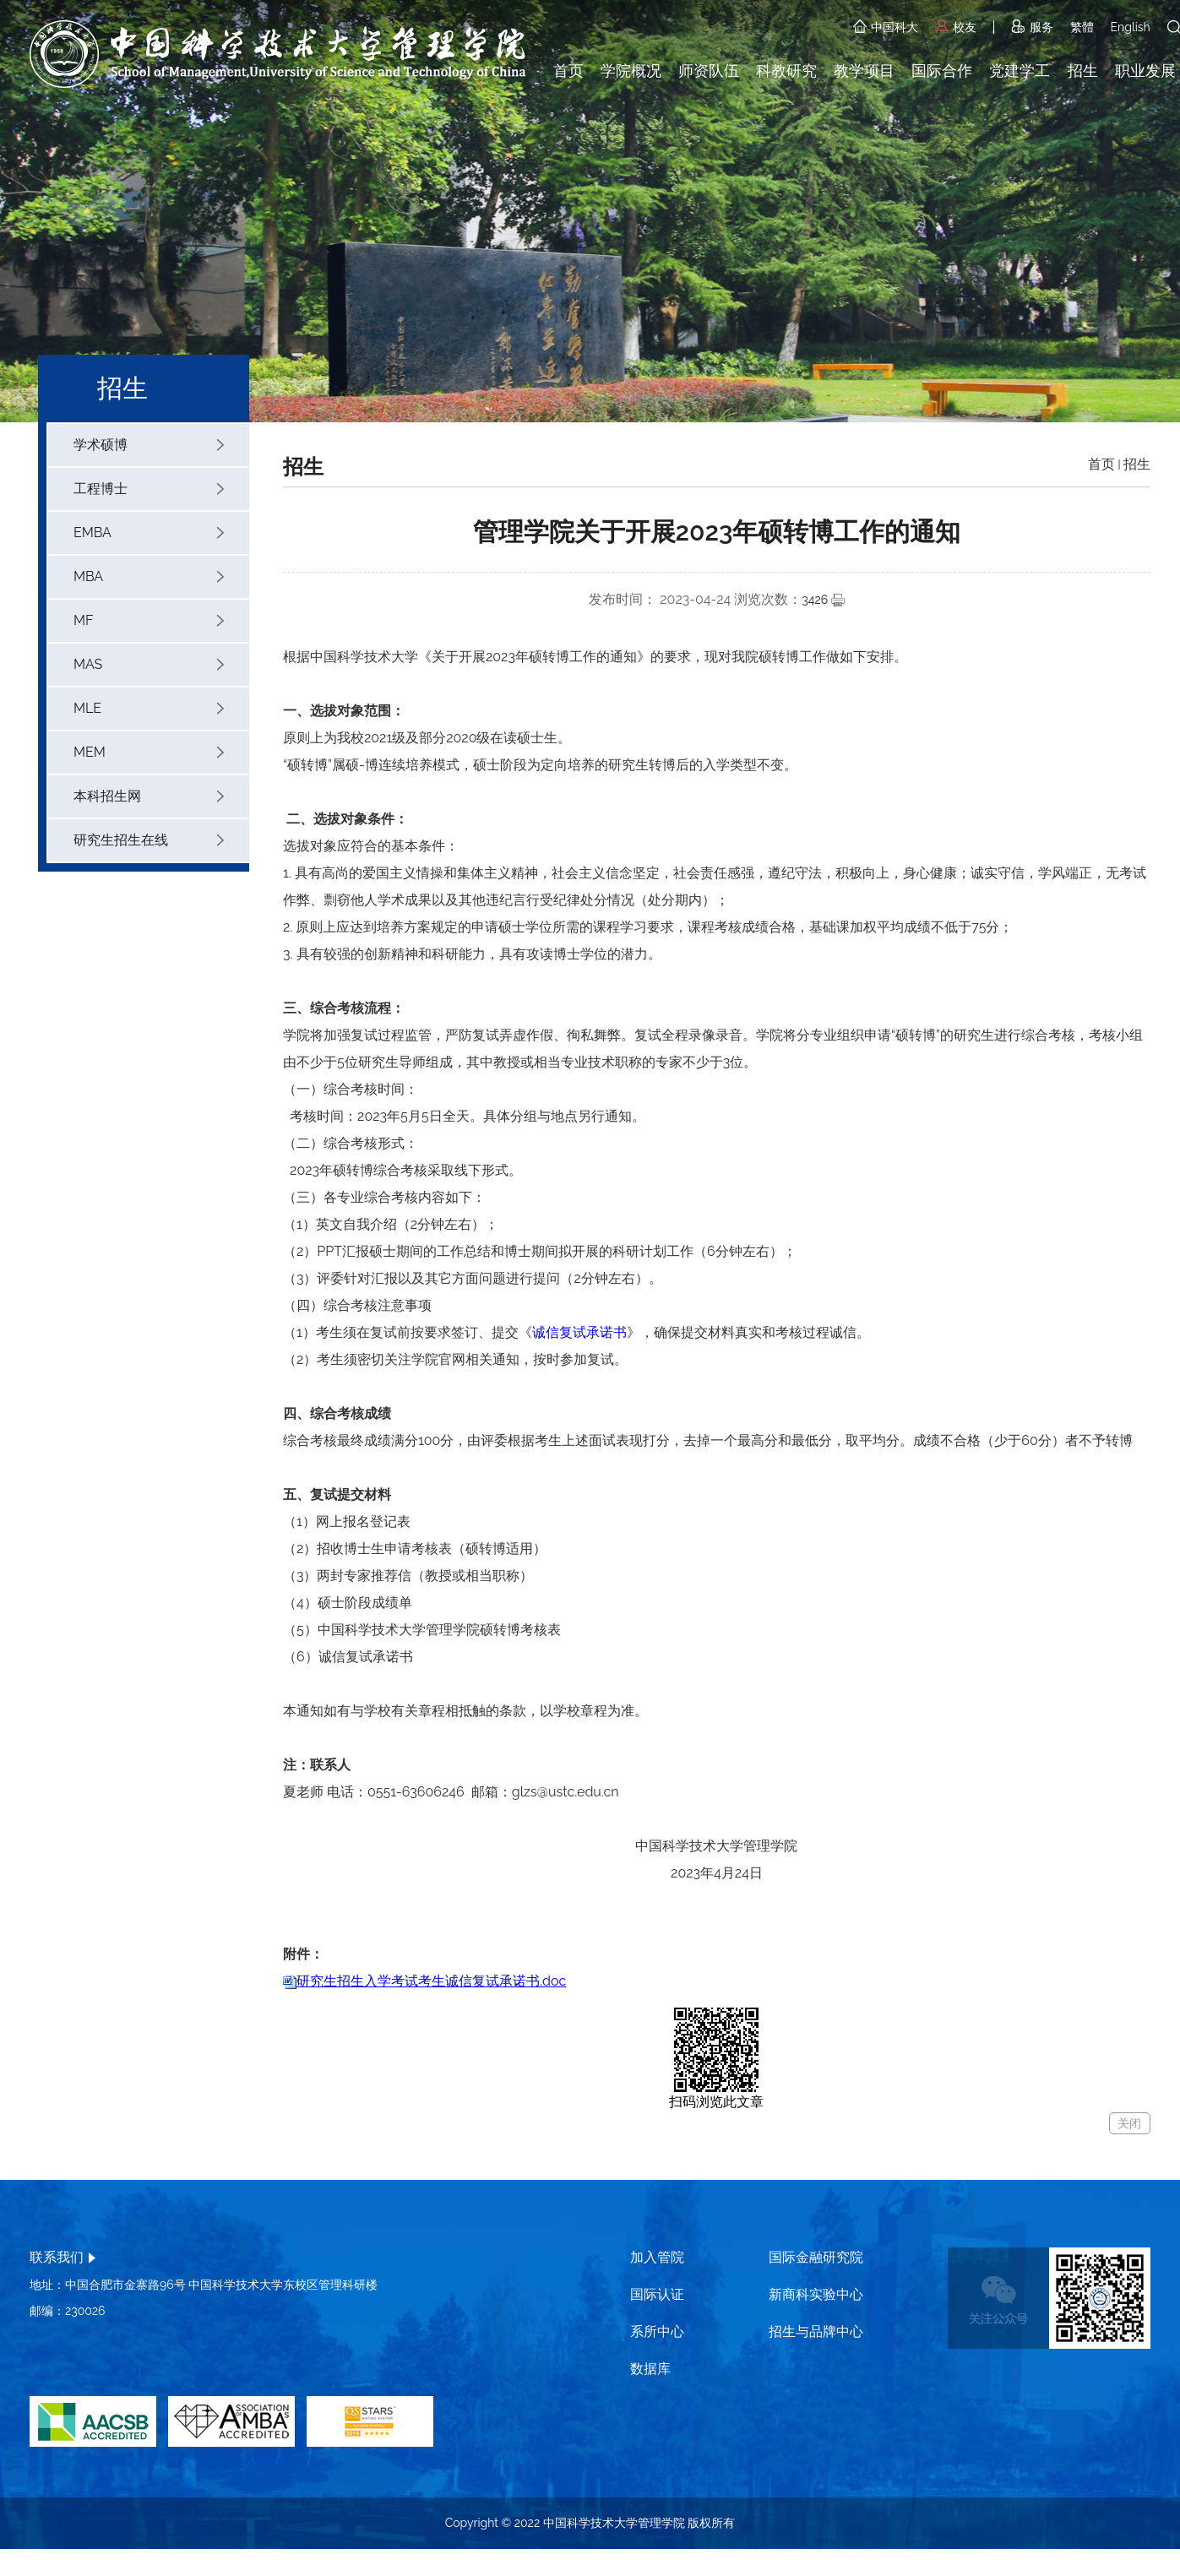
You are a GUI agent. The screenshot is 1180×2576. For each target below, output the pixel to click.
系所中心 (657, 2331)
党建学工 (1019, 70)
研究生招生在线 (148, 840)
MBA (148, 576)
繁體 (1082, 27)
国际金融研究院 (816, 2257)
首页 (568, 70)
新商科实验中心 (816, 2294)
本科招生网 (148, 796)
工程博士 (148, 489)
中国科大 (885, 27)
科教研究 (786, 70)
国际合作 (941, 70)
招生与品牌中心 (816, 2331)
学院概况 (631, 70)
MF (148, 620)
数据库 (650, 2369)
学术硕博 (148, 445)
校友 (955, 27)
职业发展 (1145, 70)
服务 (1032, 27)
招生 (1083, 70)
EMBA (148, 532)
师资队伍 (708, 70)
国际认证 (657, 2294)
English (1130, 27)
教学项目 (864, 70)
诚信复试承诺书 (579, 1332)
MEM (148, 752)
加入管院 (657, 2257)
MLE (148, 708)
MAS (148, 664)
